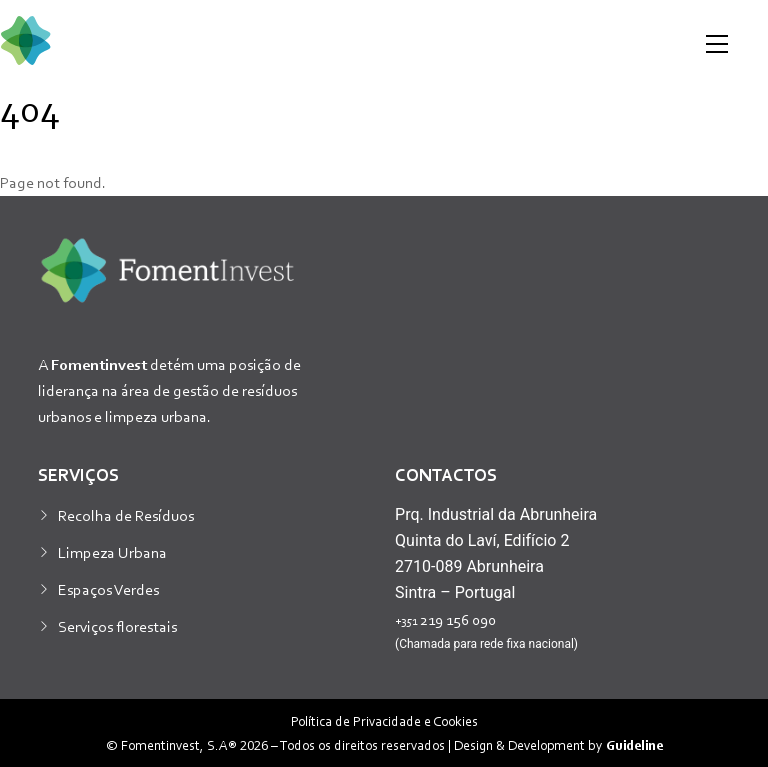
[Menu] (717, 44)
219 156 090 (445, 619)
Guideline (634, 744)
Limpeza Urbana (112, 552)
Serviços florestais (117, 626)
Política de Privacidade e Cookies (384, 720)
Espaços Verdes (108, 589)
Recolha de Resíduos (126, 515)
